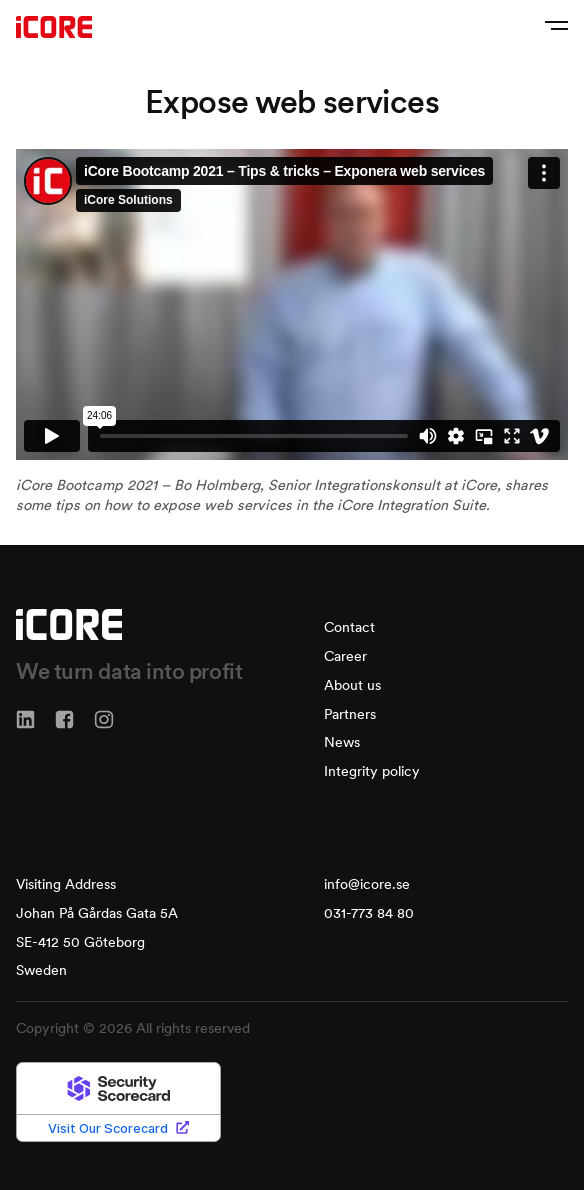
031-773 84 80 (369, 913)
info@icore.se (367, 884)
